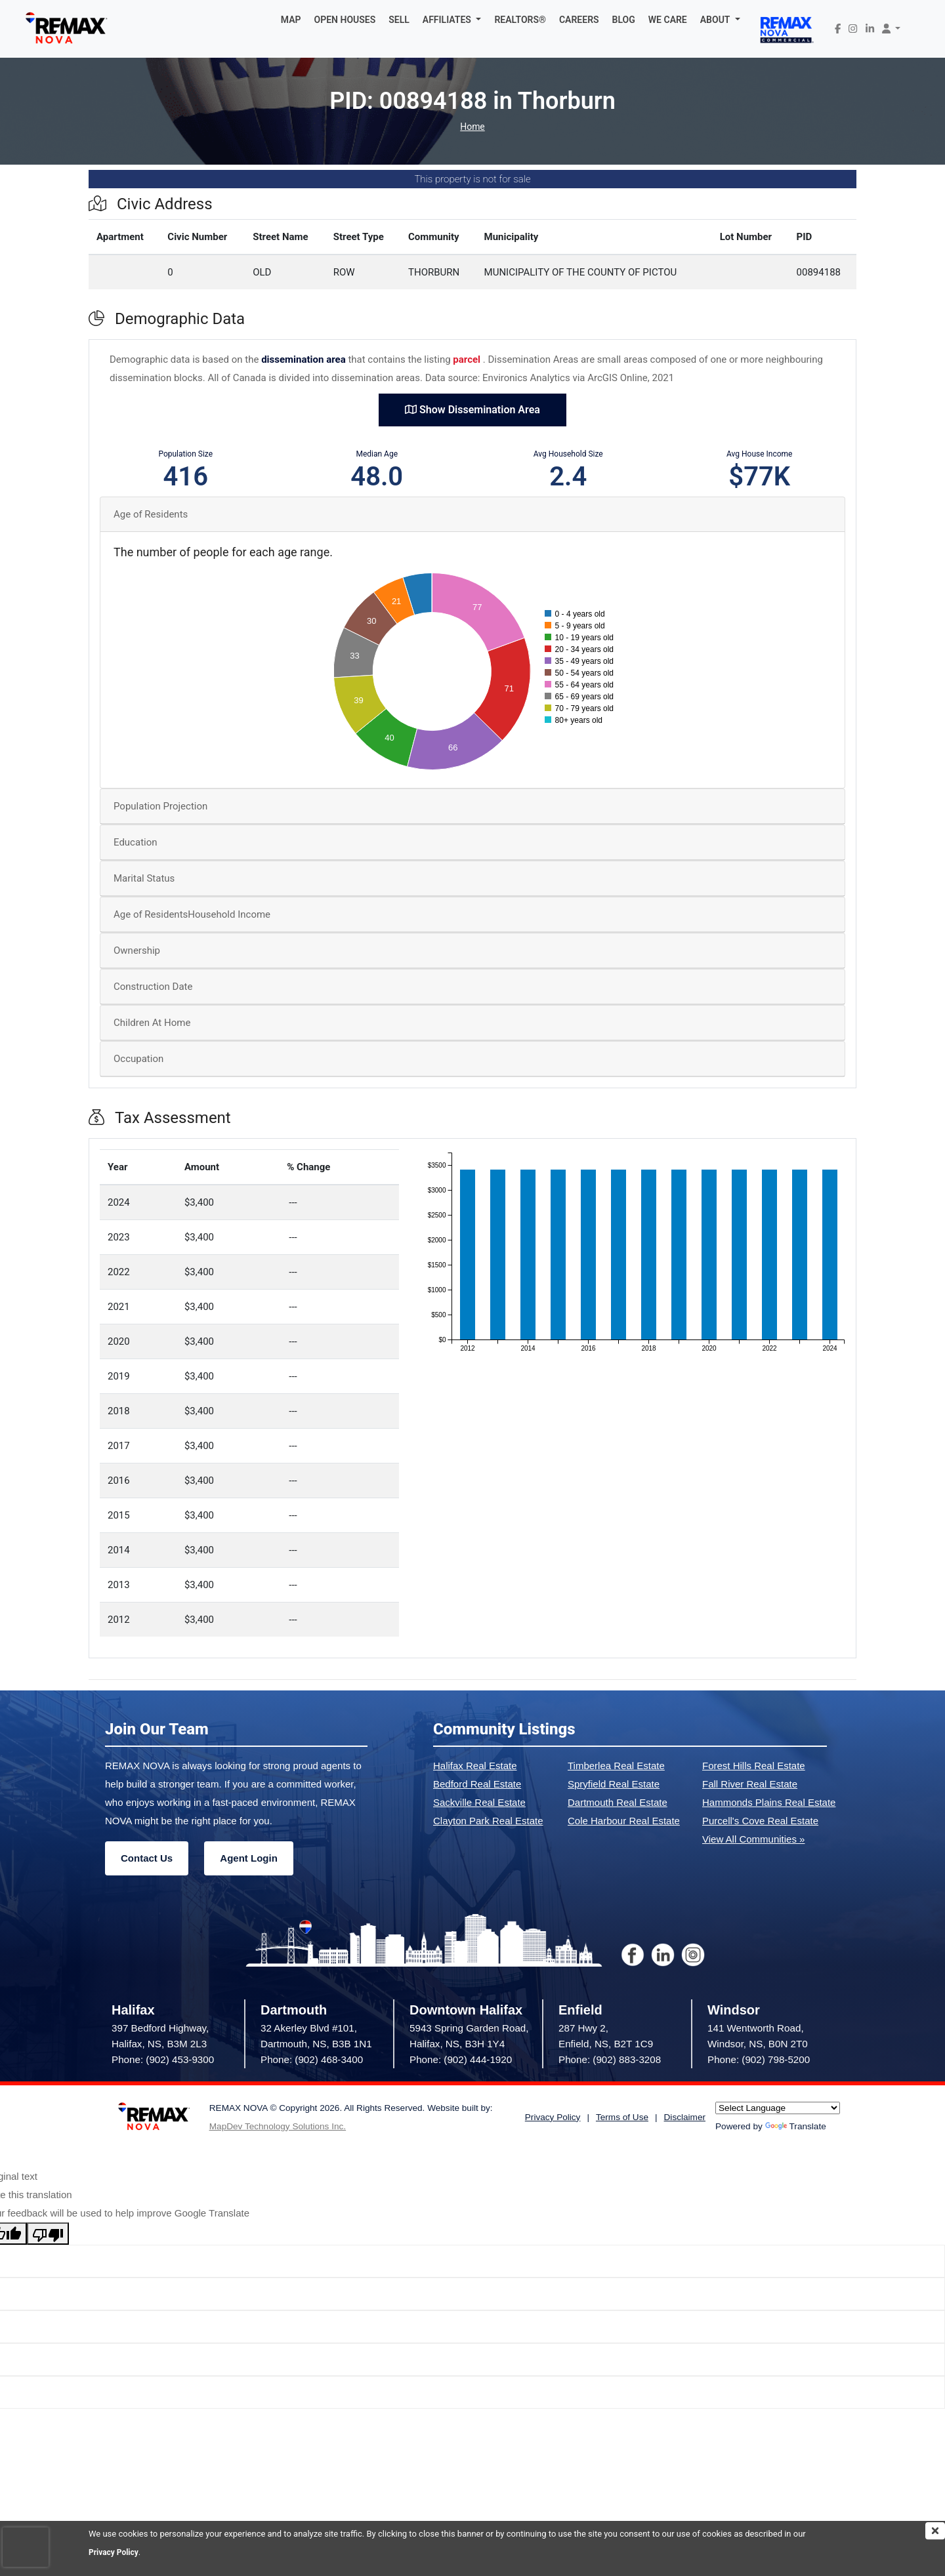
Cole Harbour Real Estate (624, 1820)
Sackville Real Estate (479, 1802)
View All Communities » (753, 1839)
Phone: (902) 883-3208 (609, 2059)
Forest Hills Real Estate (753, 1765)
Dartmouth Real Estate (617, 1802)
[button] (452, 19)
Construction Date (153, 986)
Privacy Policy (115, 2552)
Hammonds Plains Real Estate (768, 1802)
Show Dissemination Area (472, 409)
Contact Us (147, 1858)
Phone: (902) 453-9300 (163, 2059)
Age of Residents (151, 514)
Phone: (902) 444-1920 (461, 2059)
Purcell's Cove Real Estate (760, 1820)
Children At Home (152, 1023)
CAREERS (579, 19)
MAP (291, 19)
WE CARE (667, 19)
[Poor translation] (48, 2233)
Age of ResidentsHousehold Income (192, 914)
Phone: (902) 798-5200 (758, 2059)
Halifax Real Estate (475, 1765)
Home (472, 127)
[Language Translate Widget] (777, 2108)
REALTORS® (520, 19)
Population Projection (160, 806)
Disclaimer (684, 2117)
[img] (935, 2531)
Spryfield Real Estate (614, 1783)
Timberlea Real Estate (616, 1765)
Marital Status (144, 878)
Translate (795, 2126)
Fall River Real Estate (749, 1783)
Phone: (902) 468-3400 (312, 2059)
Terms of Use (622, 2117)
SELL (399, 19)
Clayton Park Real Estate (488, 1820)
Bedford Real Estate (477, 1783)
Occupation (138, 1059)
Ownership (137, 950)
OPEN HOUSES (345, 19)
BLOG (623, 19)
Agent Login (248, 1858)
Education (136, 842)
